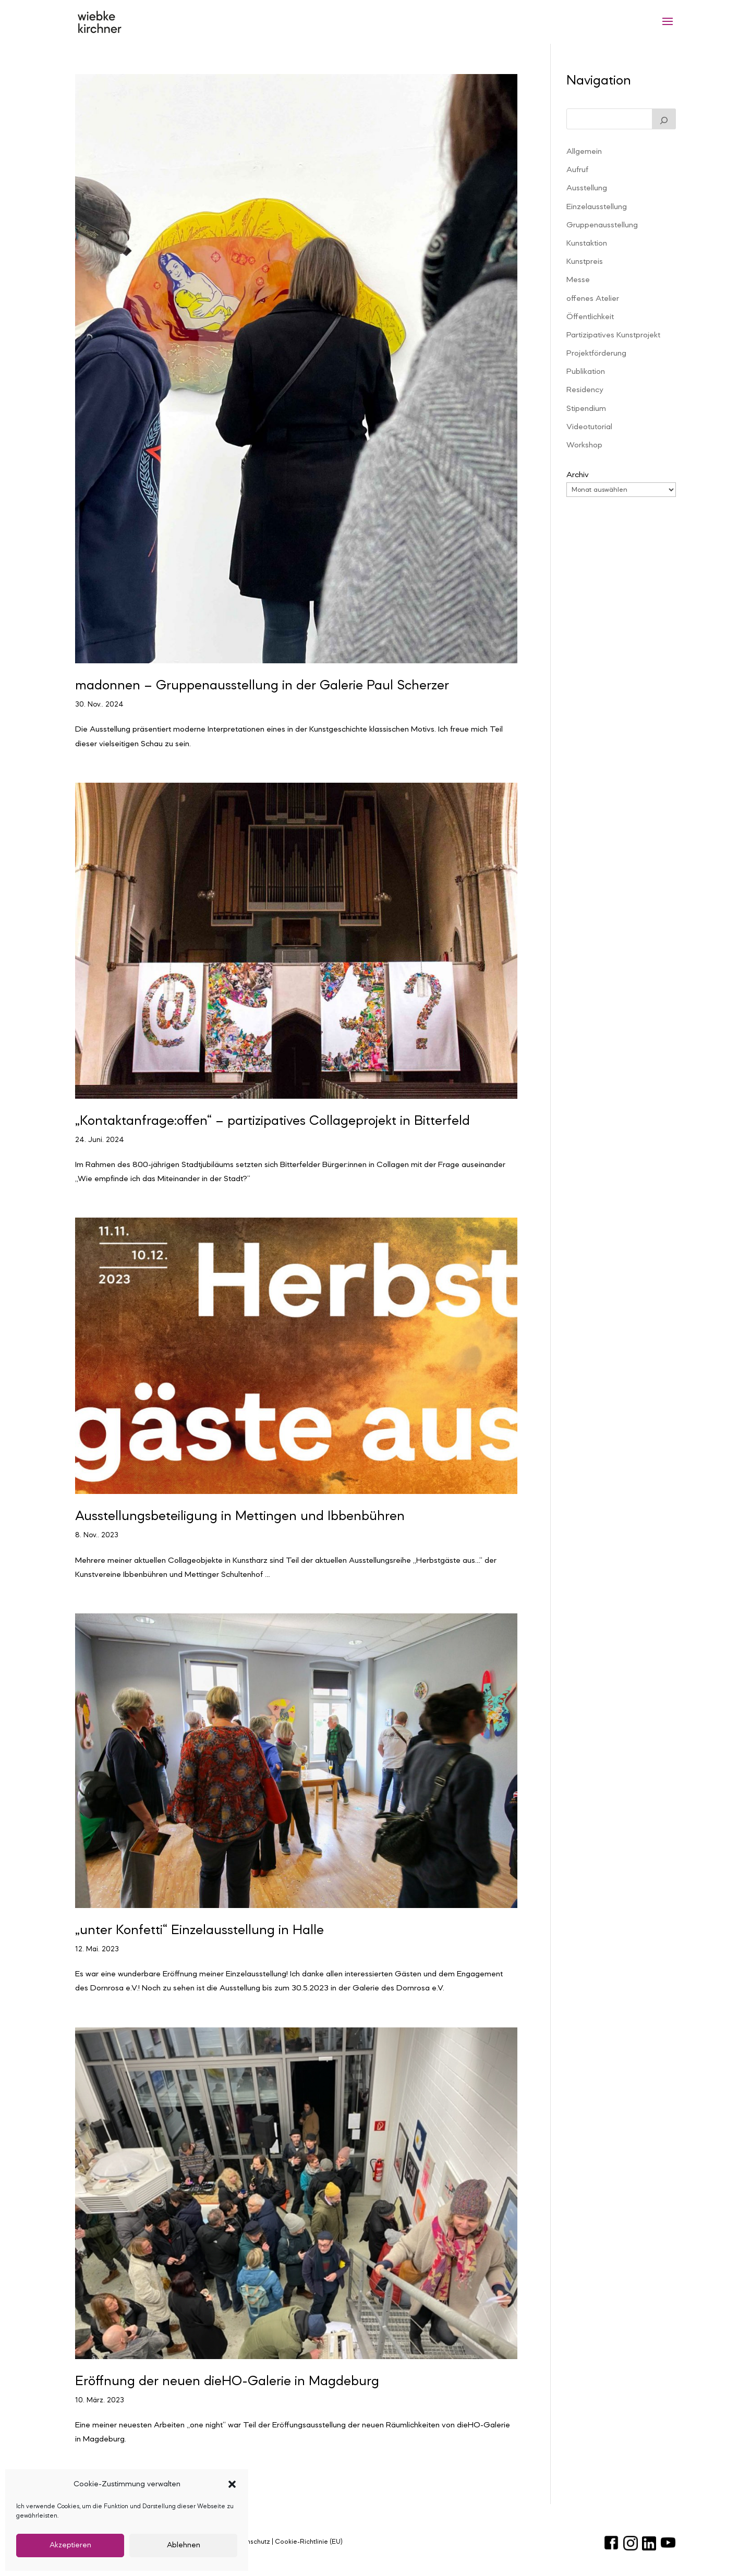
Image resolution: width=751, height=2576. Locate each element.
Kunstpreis (584, 262)
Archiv (577, 475)
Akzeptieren (70, 2545)
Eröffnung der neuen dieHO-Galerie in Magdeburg (227, 2381)
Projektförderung (596, 353)
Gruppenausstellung (602, 225)
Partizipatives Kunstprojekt (613, 335)
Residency (584, 390)
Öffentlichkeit (590, 317)
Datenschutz (250, 2541)
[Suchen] (664, 118)
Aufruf (577, 170)
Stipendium (586, 409)
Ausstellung (586, 188)
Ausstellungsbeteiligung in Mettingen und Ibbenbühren (240, 1516)
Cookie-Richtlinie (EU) (309, 2541)
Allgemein (584, 152)
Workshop (584, 445)
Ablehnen (183, 2545)
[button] (232, 2484)
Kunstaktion (586, 243)
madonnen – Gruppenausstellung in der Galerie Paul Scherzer (262, 685)
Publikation (585, 372)
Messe (578, 280)
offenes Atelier (592, 299)
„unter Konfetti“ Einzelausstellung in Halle (199, 1930)
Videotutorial (589, 427)
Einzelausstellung (596, 207)
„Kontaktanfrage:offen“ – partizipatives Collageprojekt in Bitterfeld (272, 1121)
